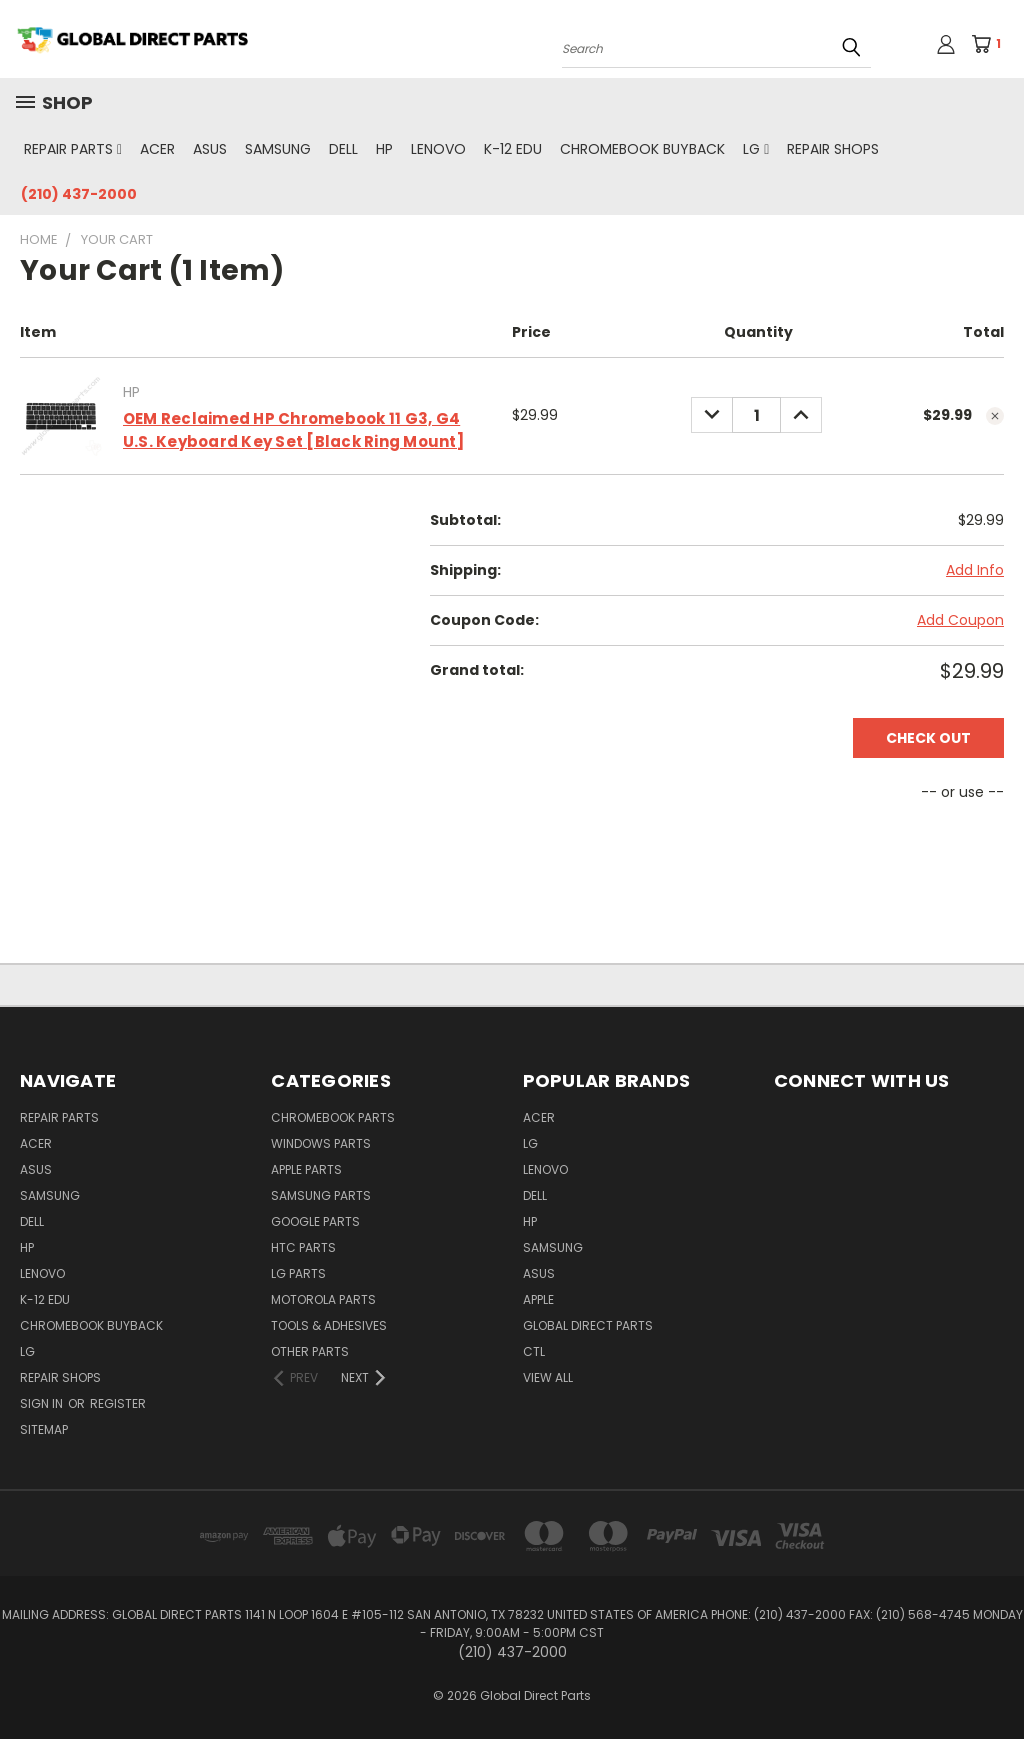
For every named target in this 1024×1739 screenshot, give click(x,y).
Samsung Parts (321, 1195)
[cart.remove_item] (995, 416)
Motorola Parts (323, 1299)
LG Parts (298, 1273)
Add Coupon (960, 620)
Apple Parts (306, 1169)
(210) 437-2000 (79, 194)
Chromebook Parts (333, 1117)
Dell (343, 149)
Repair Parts (73, 149)
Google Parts (315, 1221)
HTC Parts (303, 1247)
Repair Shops (833, 149)
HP (384, 149)
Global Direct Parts (588, 1325)
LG (756, 149)
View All (548, 1377)
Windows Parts (321, 1143)
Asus (210, 149)
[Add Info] (975, 570)
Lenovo (438, 149)
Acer (157, 149)
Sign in (43, 1403)
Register (118, 1403)
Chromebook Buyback (642, 149)
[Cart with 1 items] (992, 44)
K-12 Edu (513, 149)
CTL (534, 1351)
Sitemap (44, 1429)
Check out (928, 738)
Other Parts (310, 1351)
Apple (538, 1299)
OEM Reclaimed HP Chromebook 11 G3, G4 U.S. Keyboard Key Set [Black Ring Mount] (293, 430)
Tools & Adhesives (329, 1325)
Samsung (278, 149)
